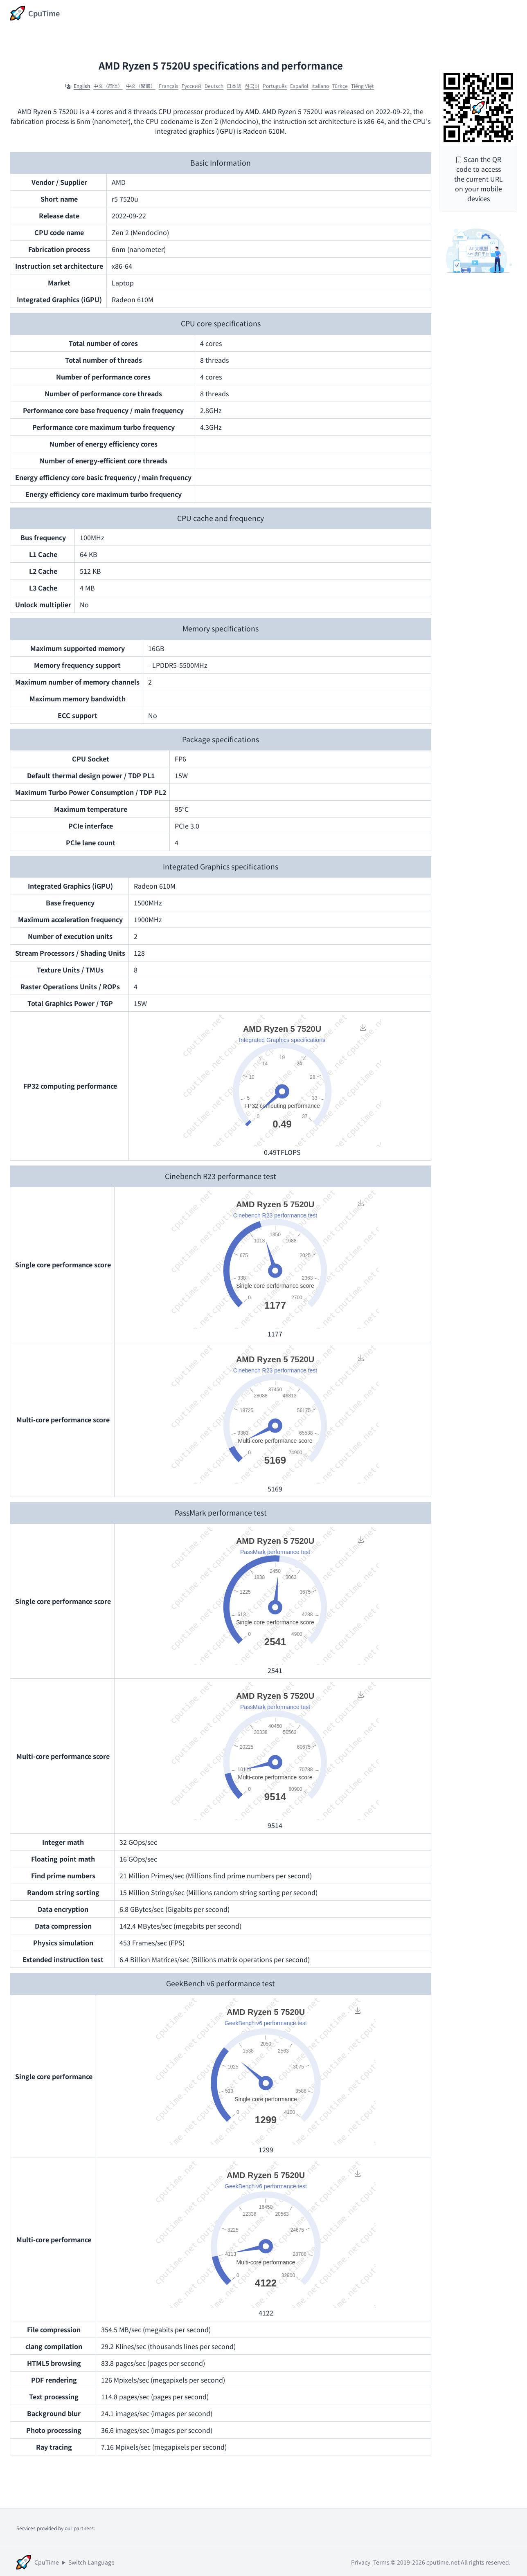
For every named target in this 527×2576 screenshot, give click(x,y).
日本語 (234, 86)
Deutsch (214, 86)
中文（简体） (108, 86)
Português (275, 86)
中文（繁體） (140, 86)
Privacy (360, 2562)
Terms (381, 2562)
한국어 (252, 86)
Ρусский (192, 86)
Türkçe (340, 86)
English (82, 86)
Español (299, 86)
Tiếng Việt (362, 86)
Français (168, 86)
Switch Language (91, 2562)
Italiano (320, 86)
